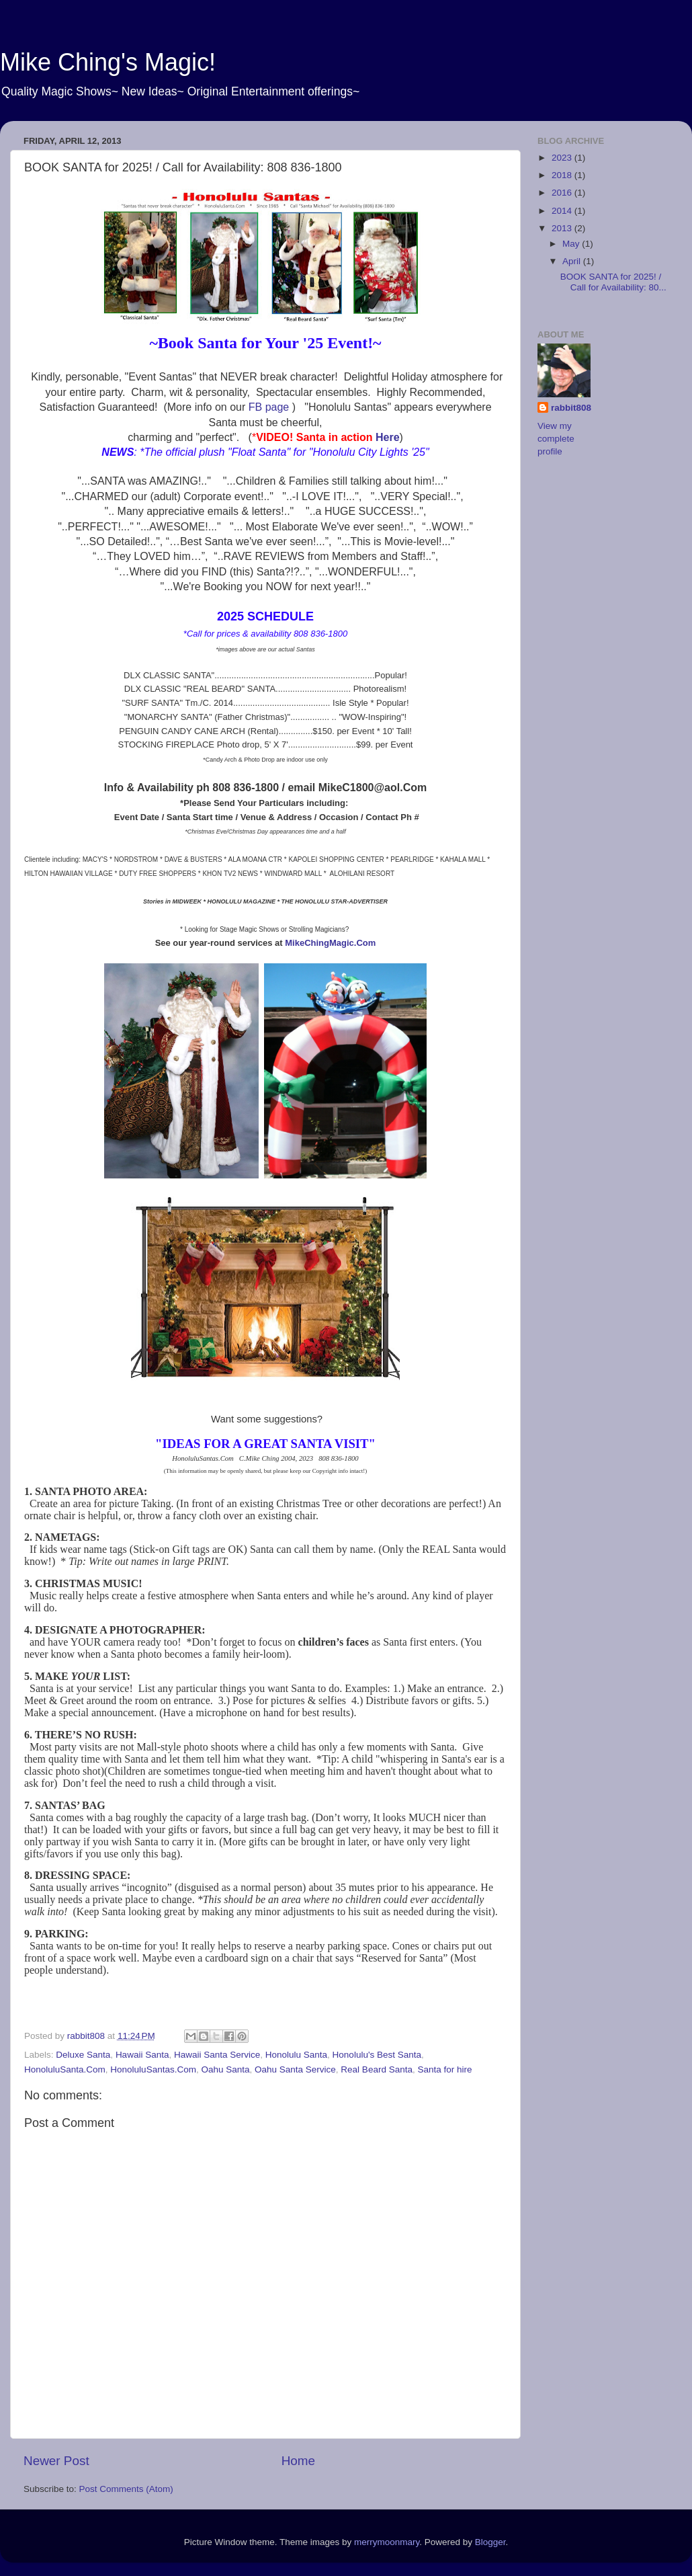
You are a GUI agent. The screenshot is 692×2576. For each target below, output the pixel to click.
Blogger (490, 2542)
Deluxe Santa (83, 2055)
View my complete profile (555, 438)
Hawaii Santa (142, 2055)
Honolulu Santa (296, 2055)
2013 (563, 228)
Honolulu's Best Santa (377, 2055)
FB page (270, 407)
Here (388, 437)
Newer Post (56, 2461)
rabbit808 (571, 408)
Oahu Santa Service (295, 2069)
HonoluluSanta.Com (64, 2069)
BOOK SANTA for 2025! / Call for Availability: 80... (613, 282)
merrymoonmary (386, 2542)
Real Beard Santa (377, 2069)
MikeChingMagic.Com (330, 943)
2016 (563, 193)
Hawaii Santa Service (217, 2055)
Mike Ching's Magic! (108, 62)
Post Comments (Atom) (126, 2489)
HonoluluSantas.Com (153, 2069)
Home (298, 2461)
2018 (563, 175)
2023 (563, 158)
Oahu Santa (225, 2069)
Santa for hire (444, 2069)
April (572, 261)
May (572, 244)
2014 (563, 211)
